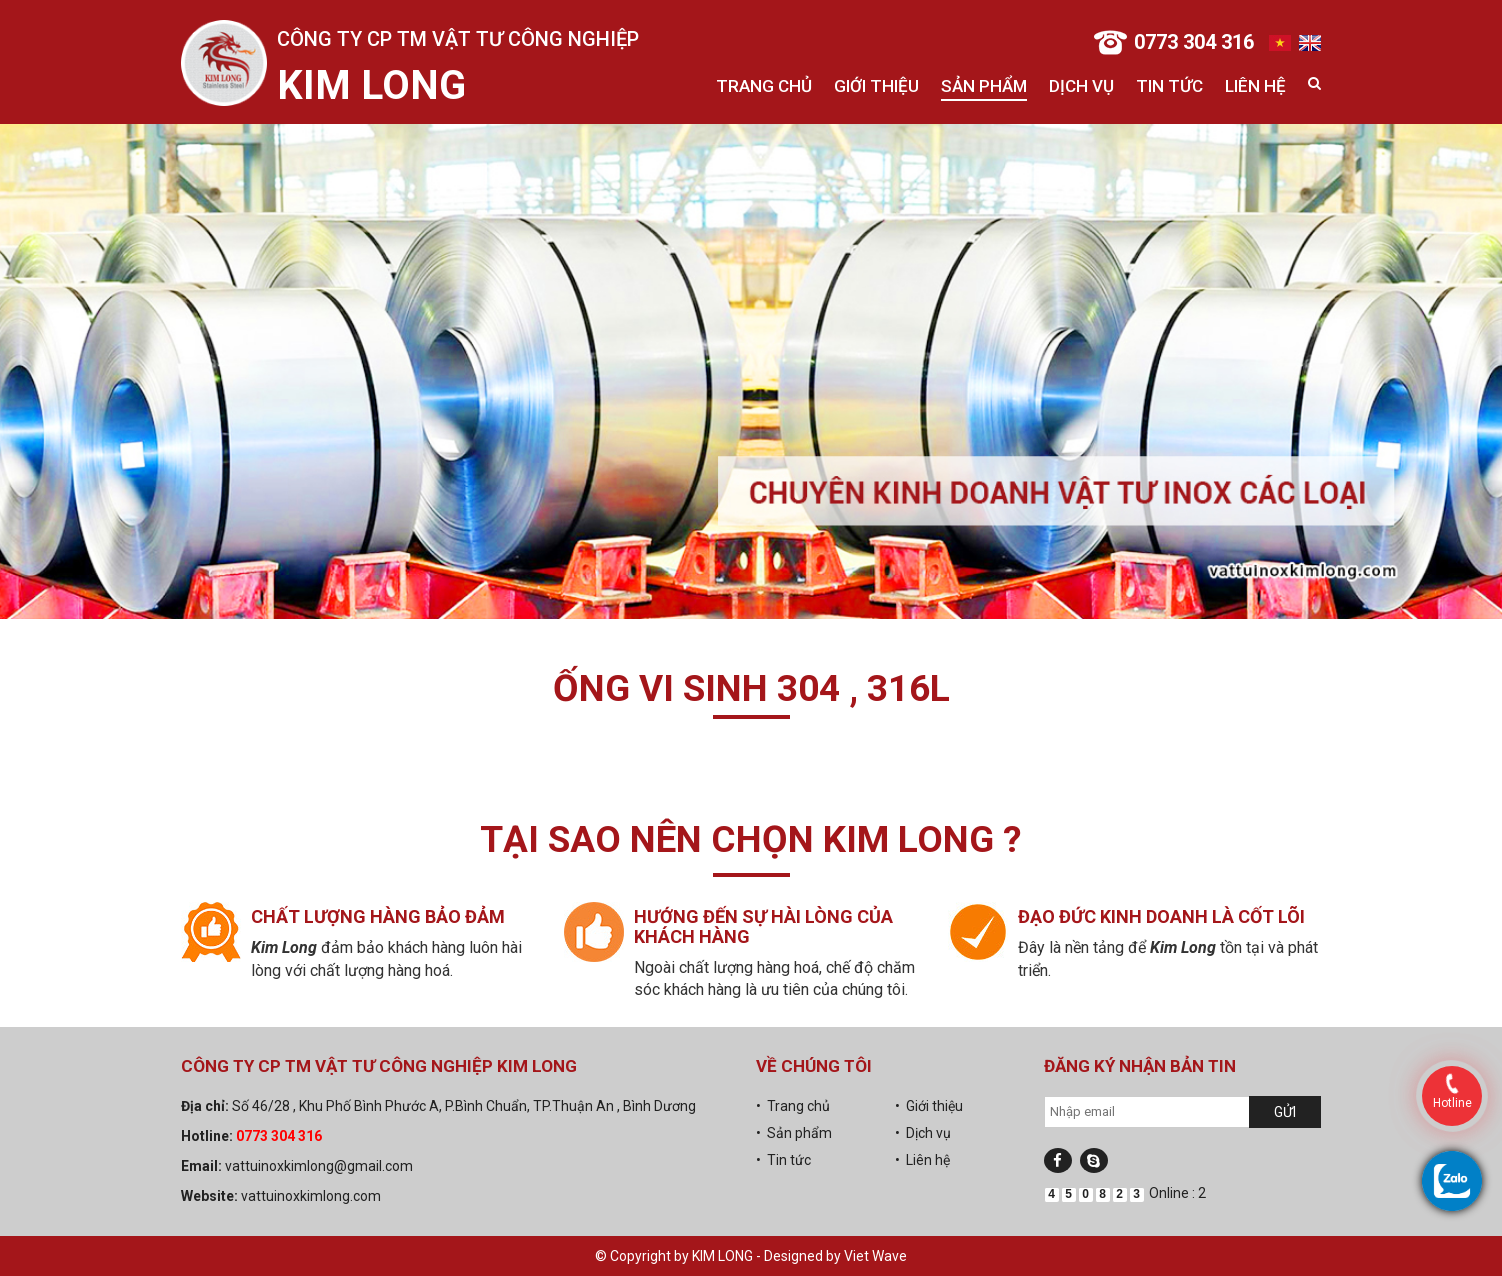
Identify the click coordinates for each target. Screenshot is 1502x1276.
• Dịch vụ (923, 1133)
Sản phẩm (984, 86)
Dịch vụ (1081, 86)
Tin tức (1169, 86)
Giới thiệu (876, 86)
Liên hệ (1255, 86)
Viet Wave (875, 1256)
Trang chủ (764, 86)
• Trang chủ (793, 1106)
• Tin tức (783, 1160)
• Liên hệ (922, 1160)
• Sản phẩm (794, 1133)
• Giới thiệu (929, 1106)
